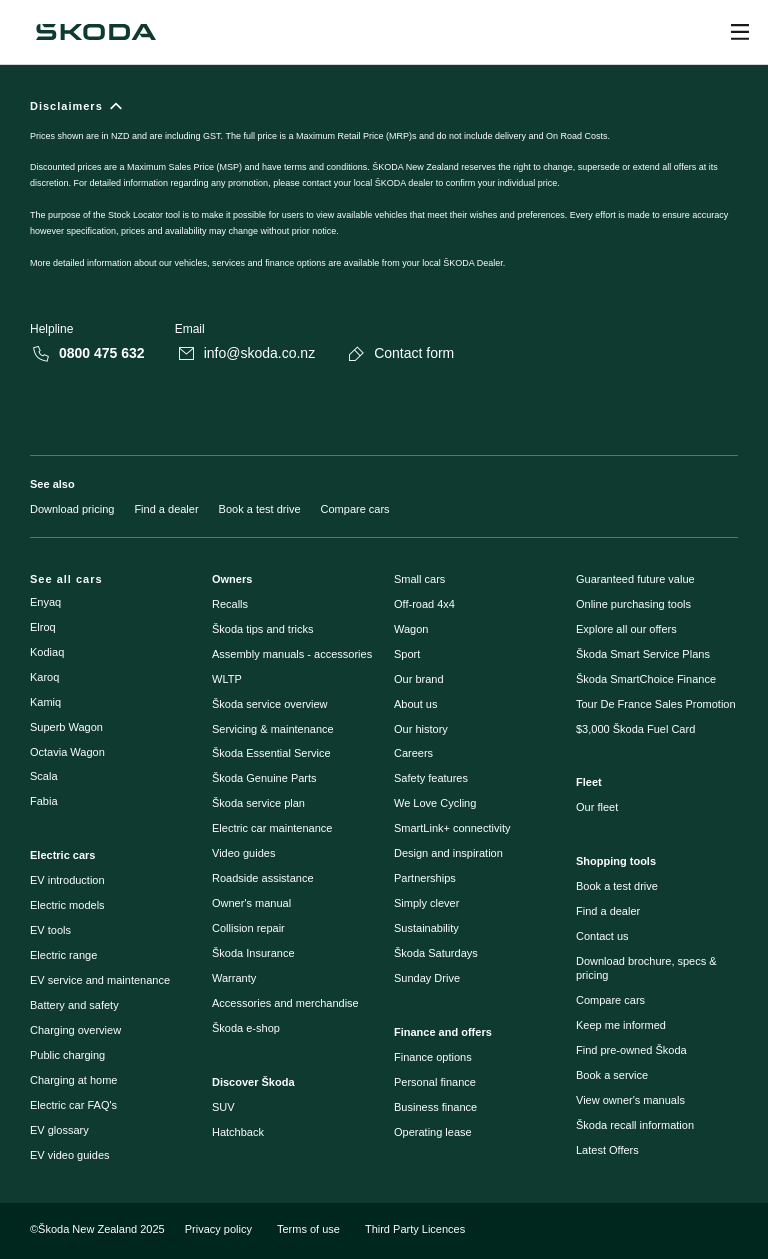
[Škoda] (96, 32)
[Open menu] (740, 32)
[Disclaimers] (384, 195)
